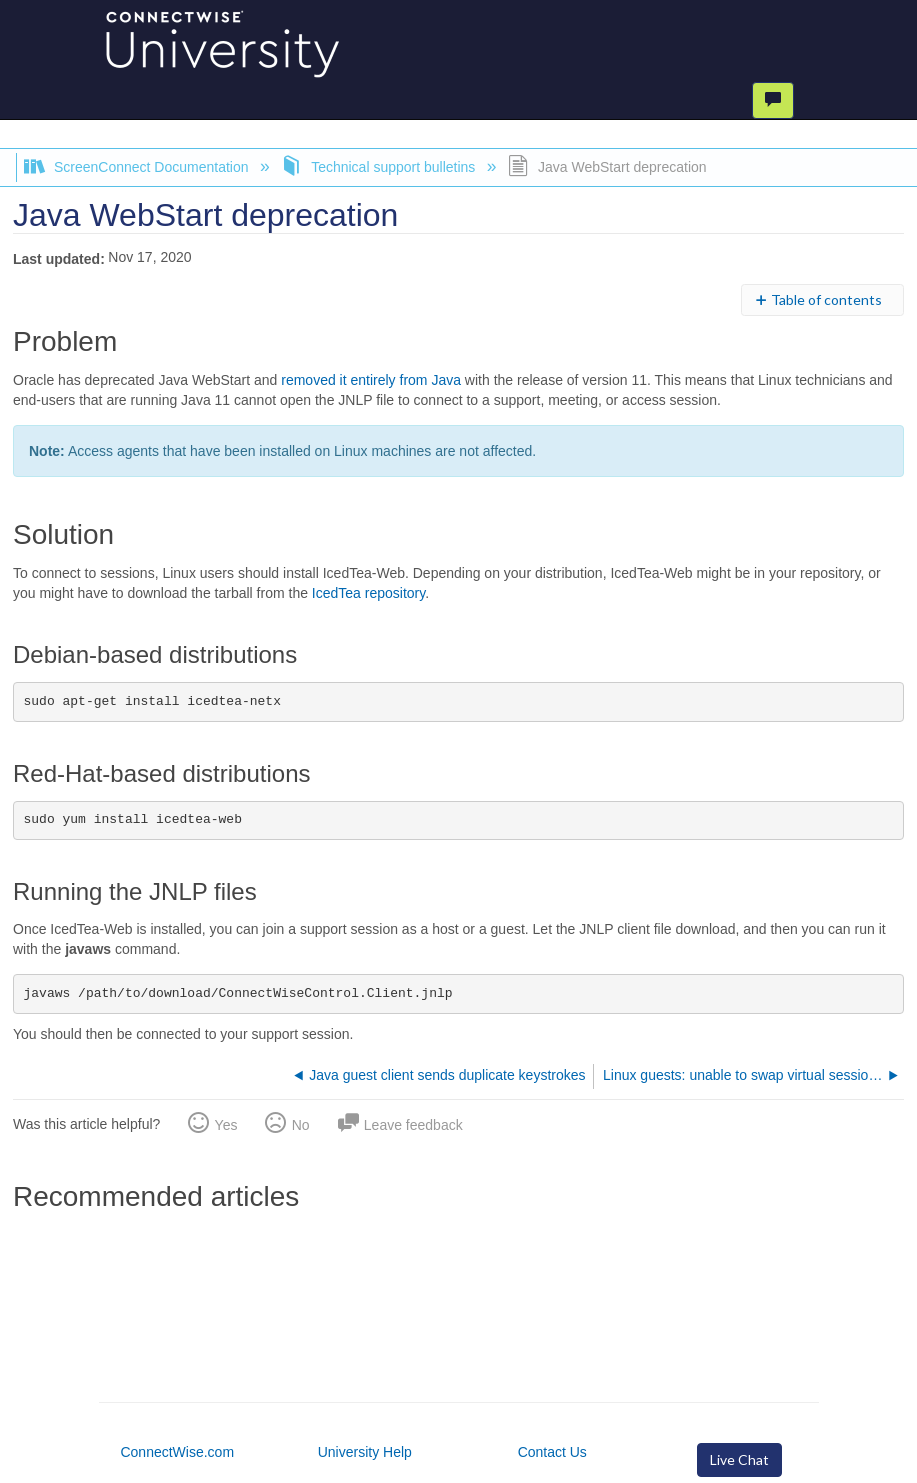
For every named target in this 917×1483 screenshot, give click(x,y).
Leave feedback (413, 1125)
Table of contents (826, 299)
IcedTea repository (368, 593)
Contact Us (552, 1452)
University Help (365, 1452)
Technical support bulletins (380, 167)
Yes (226, 1125)
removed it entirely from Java (371, 380)
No (301, 1125)
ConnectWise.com (177, 1452)
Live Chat (739, 1459)
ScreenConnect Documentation (138, 167)
